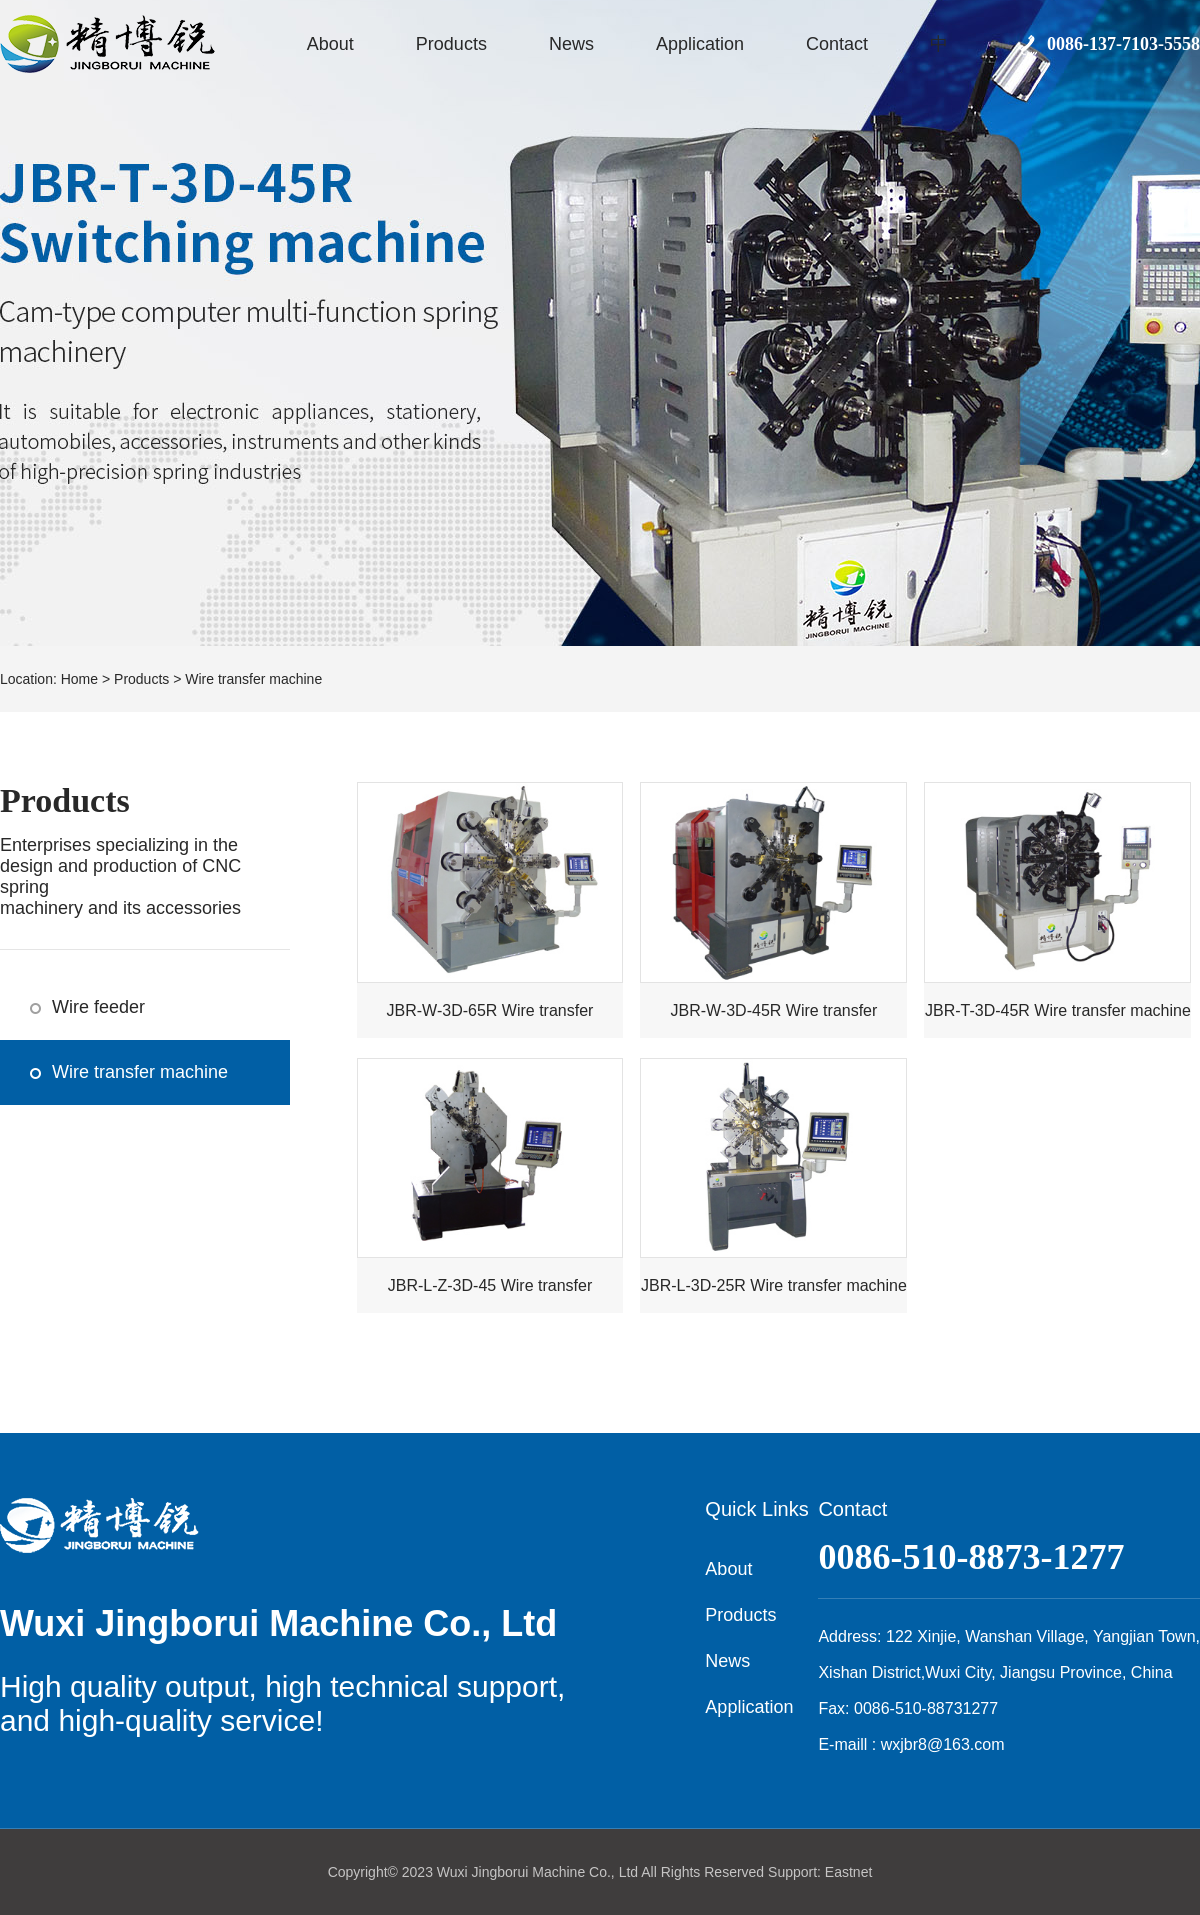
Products (451, 44)
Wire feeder (98, 1007)
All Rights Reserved (702, 1872)
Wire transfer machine (253, 679)
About (330, 44)
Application (700, 44)
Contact (837, 44)
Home (79, 679)
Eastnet (848, 1872)
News (571, 44)
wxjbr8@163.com (943, 1744)
